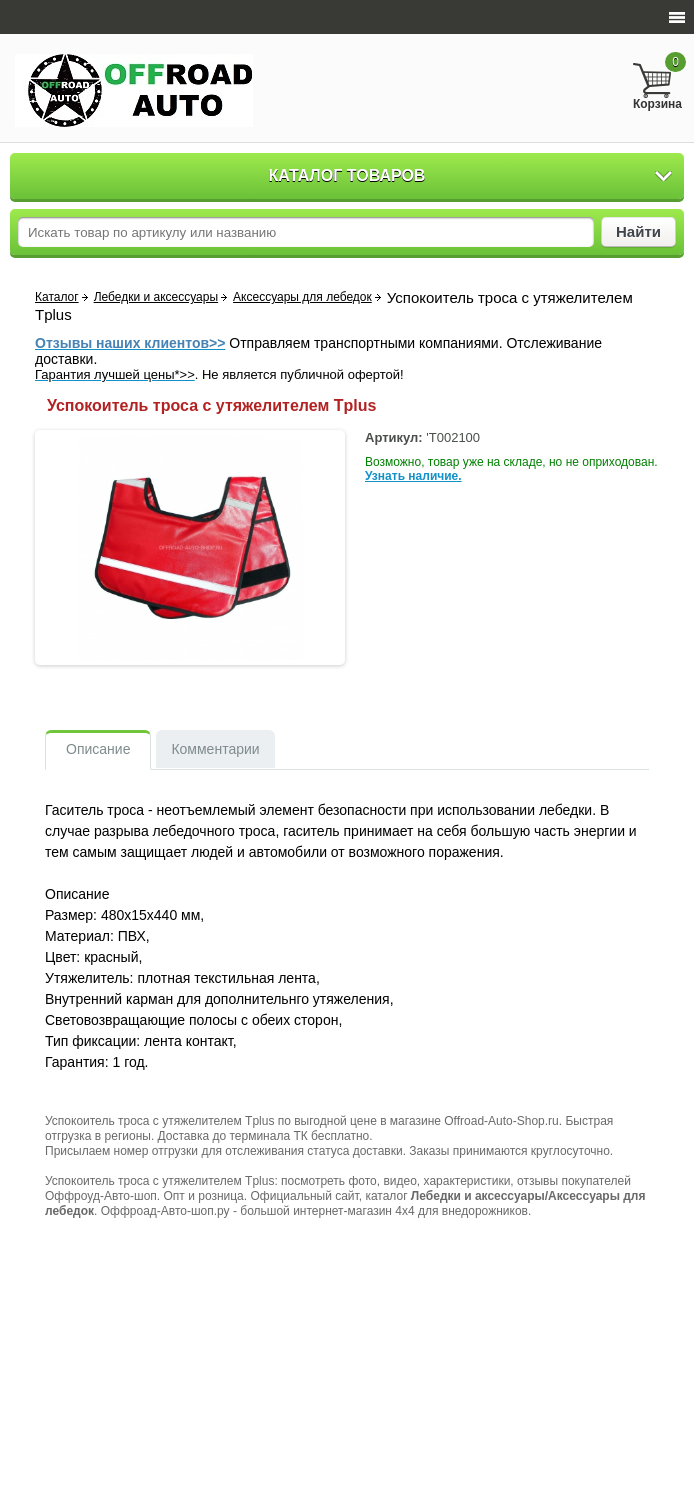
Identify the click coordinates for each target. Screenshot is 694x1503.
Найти (638, 231)
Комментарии (215, 749)
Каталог (57, 297)
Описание (98, 749)
